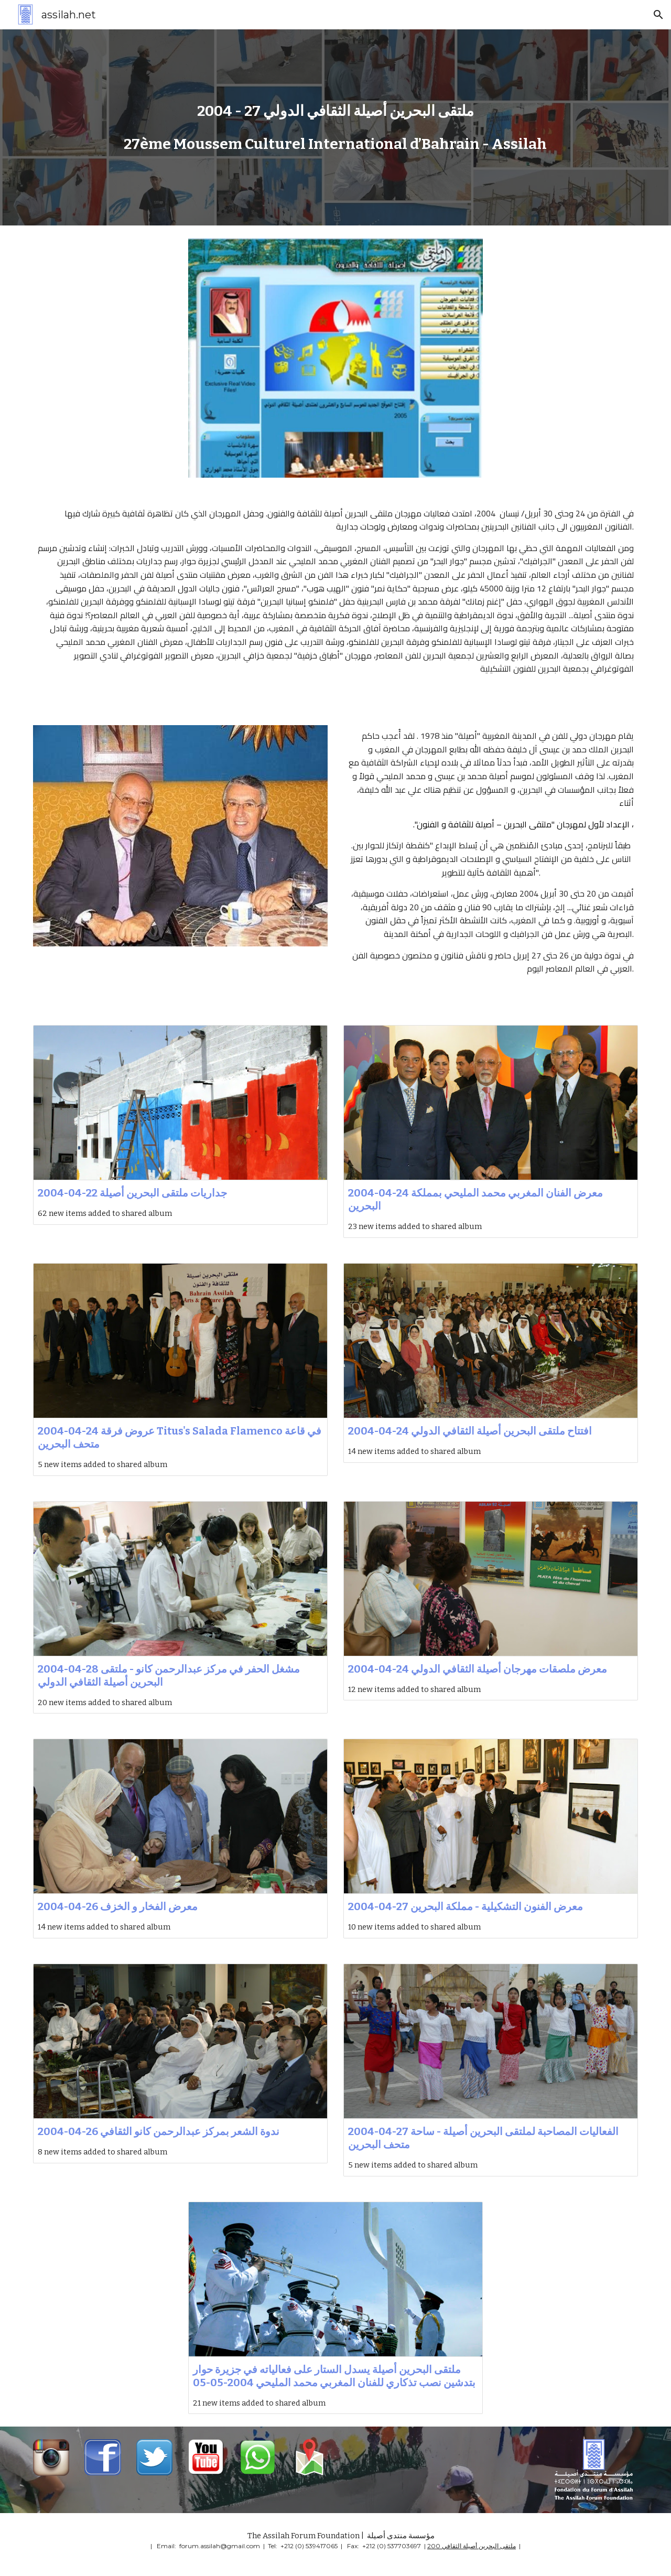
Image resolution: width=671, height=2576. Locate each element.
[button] (658, 14)
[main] (335, 110)
